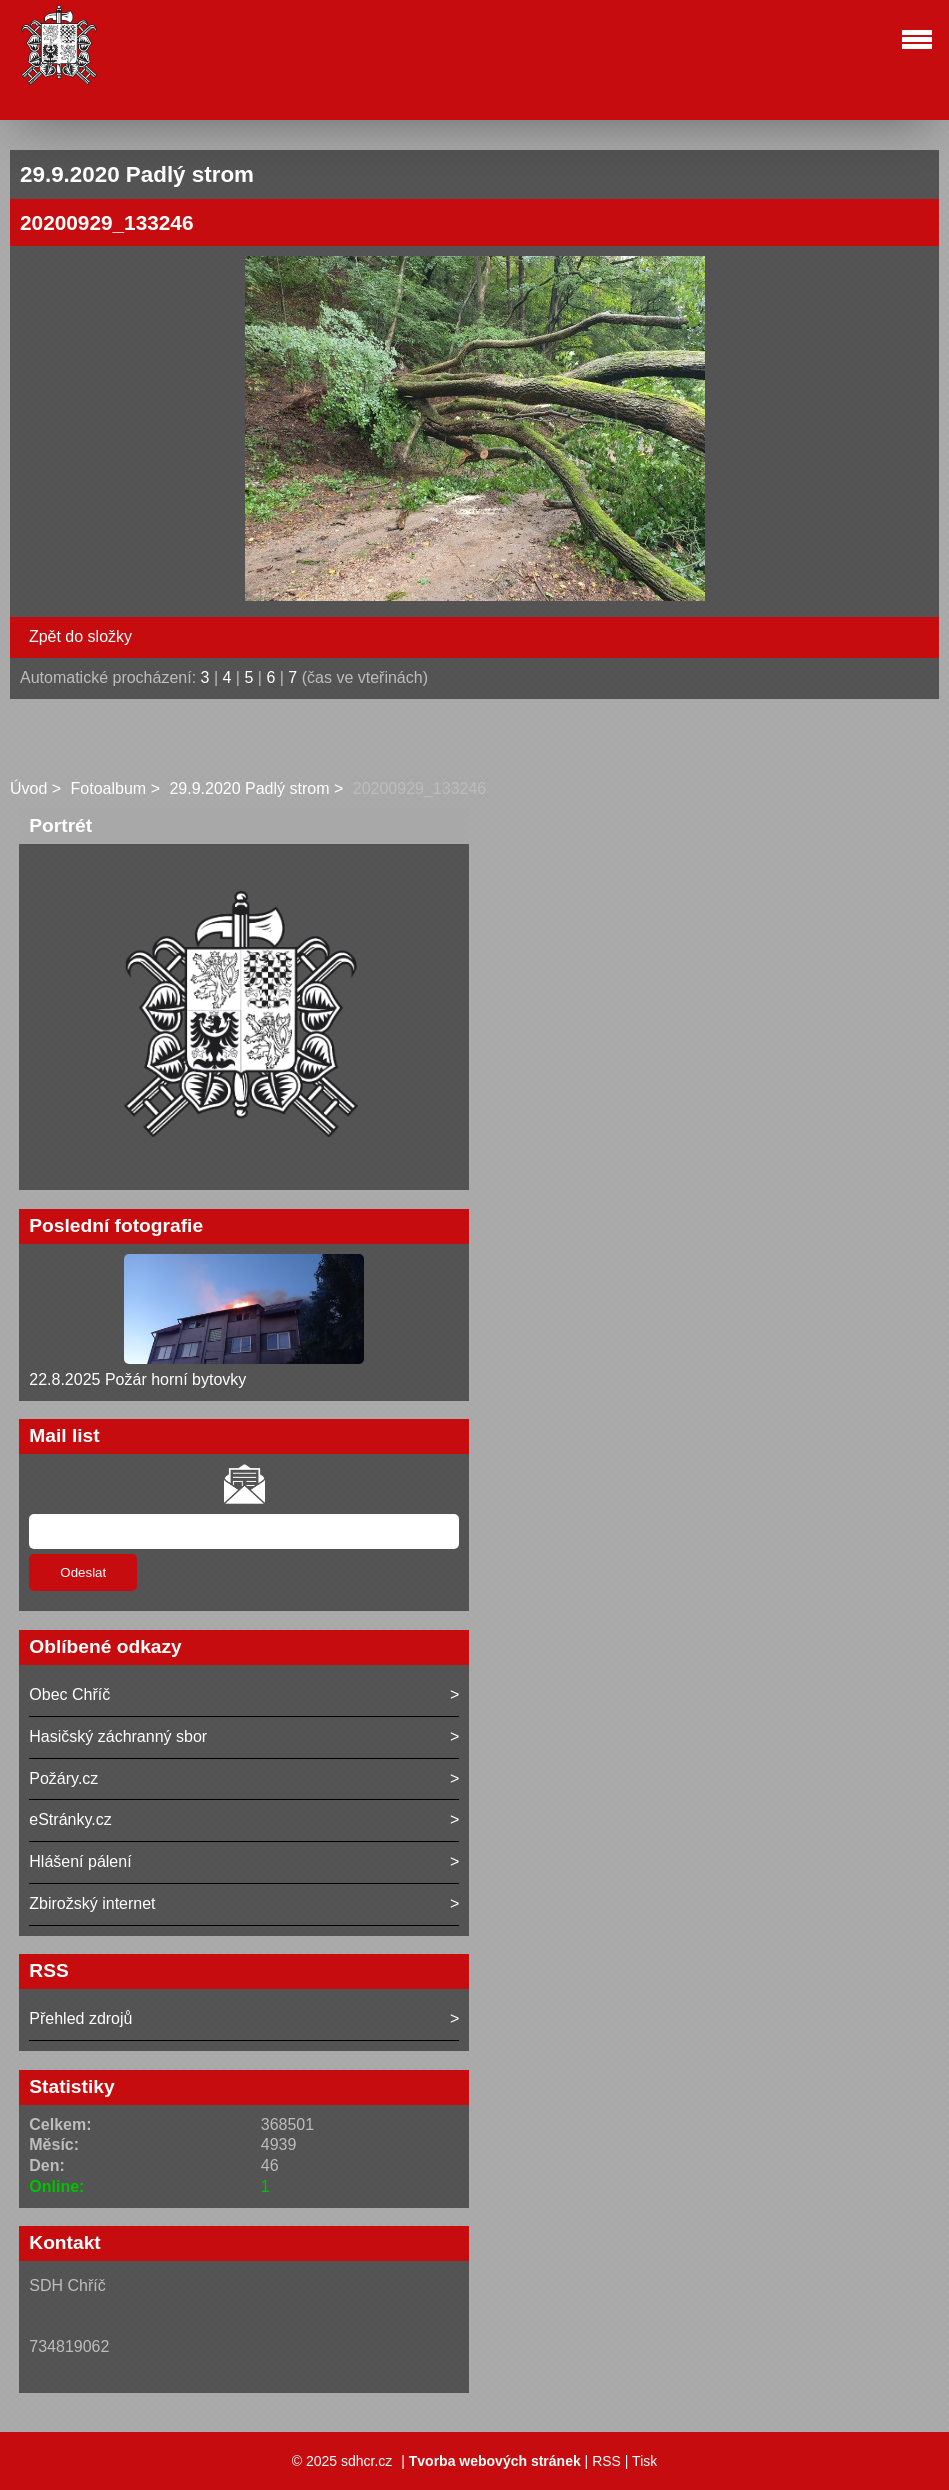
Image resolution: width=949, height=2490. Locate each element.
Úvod (28, 788)
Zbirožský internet (92, 1903)
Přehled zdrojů (80, 2018)
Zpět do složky (80, 636)
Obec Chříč (69, 1694)
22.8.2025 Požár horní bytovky (137, 1379)
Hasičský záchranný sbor (118, 1736)
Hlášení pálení (80, 1861)
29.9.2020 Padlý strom (249, 788)
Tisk (644, 2461)
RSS (606, 2461)
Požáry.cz (63, 1778)
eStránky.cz (70, 1819)
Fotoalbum (109, 788)
